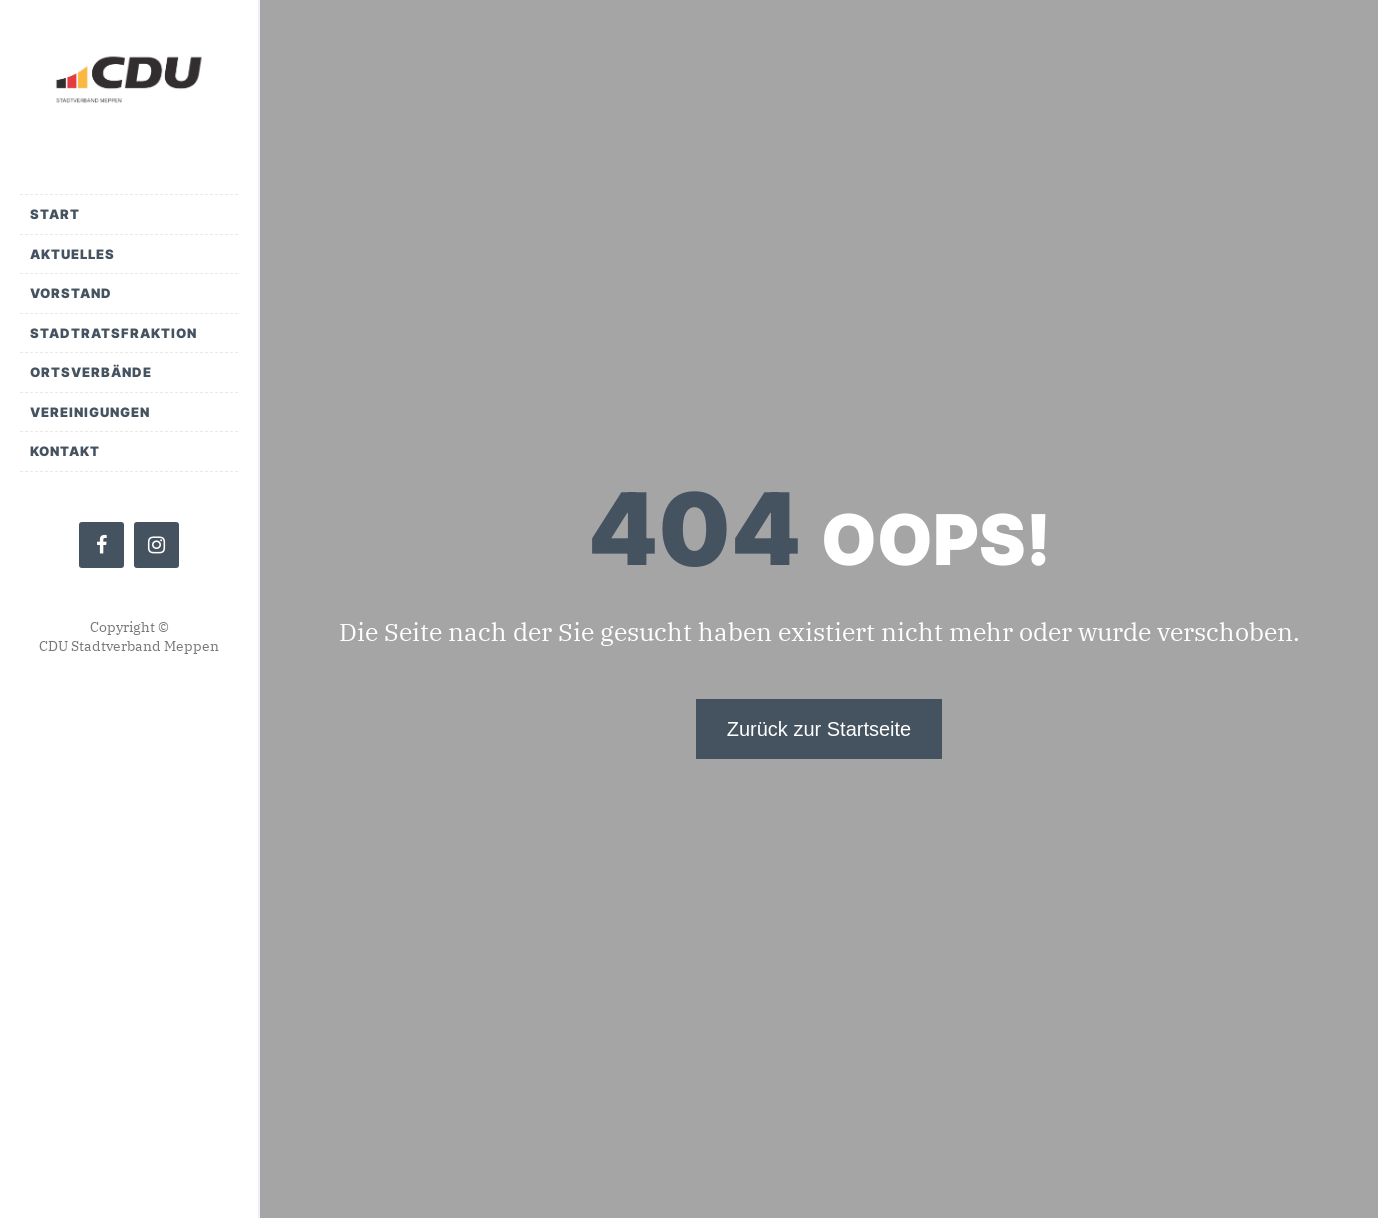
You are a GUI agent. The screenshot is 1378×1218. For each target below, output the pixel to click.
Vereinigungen (90, 412)
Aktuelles (72, 254)
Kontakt (65, 451)
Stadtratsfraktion (113, 333)
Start (55, 214)
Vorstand (71, 293)
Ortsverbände (91, 372)
